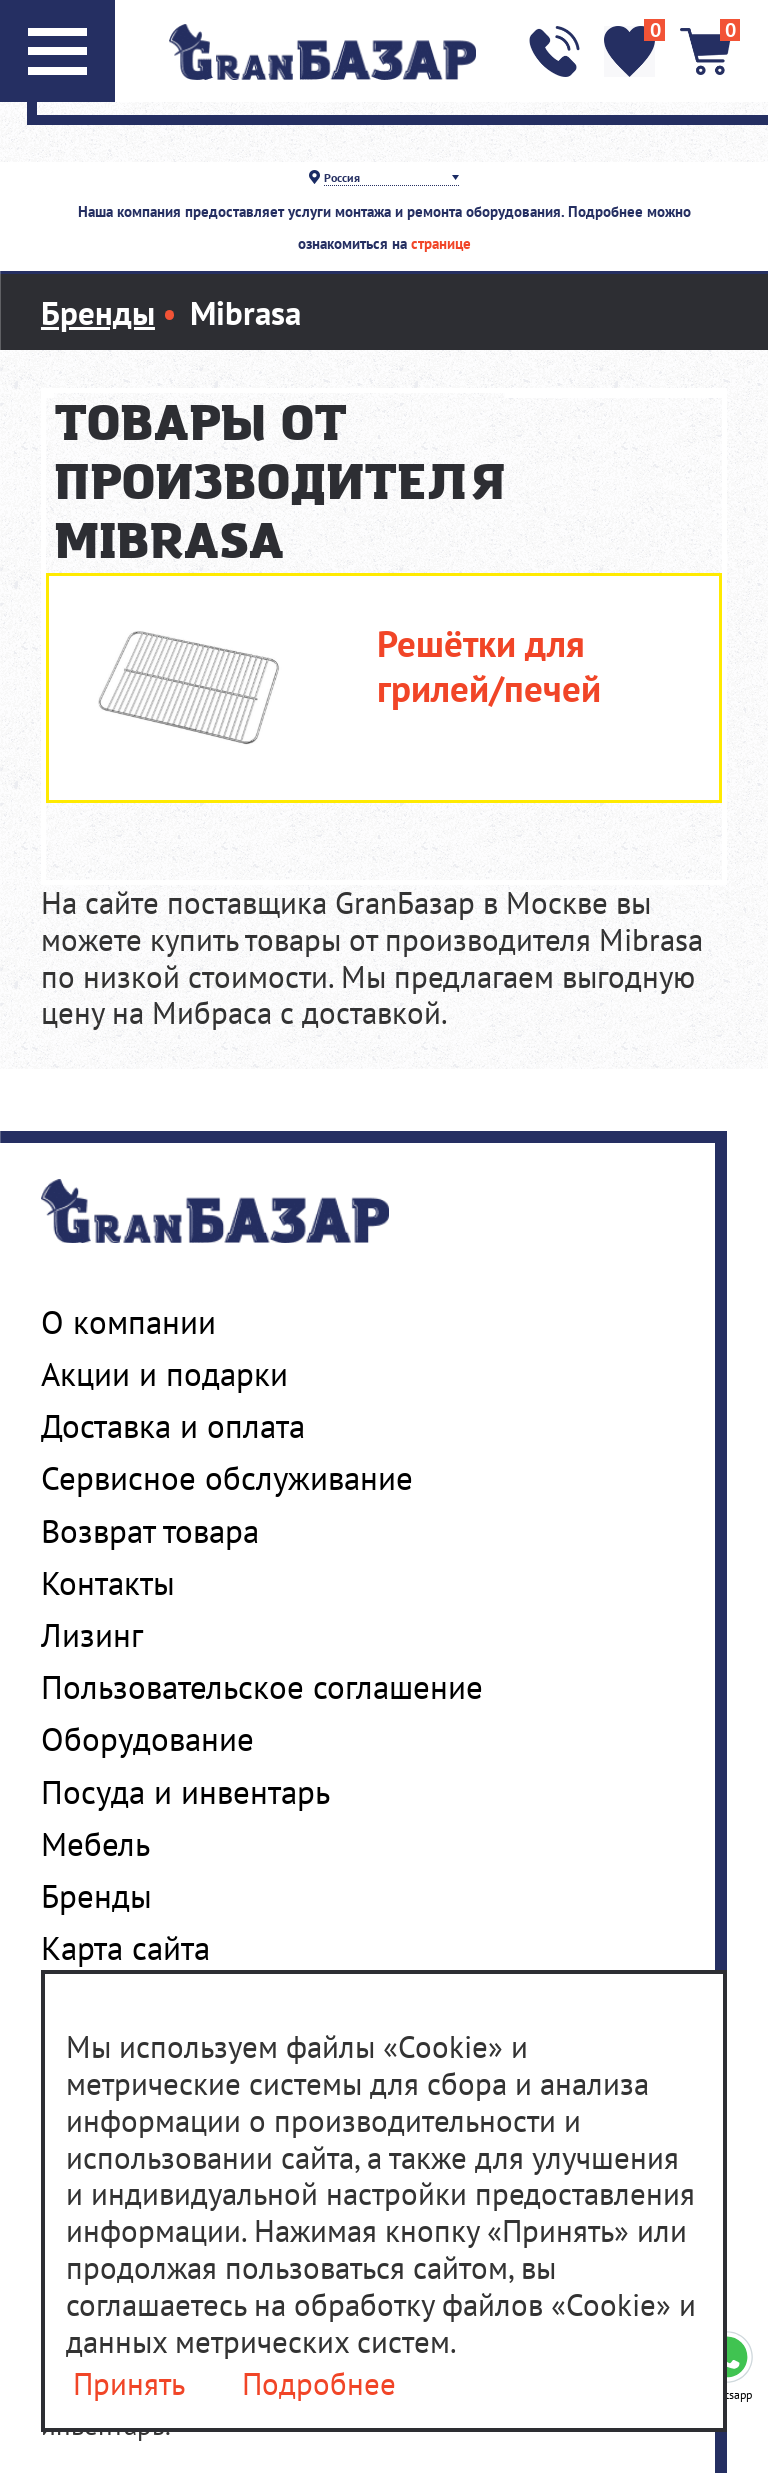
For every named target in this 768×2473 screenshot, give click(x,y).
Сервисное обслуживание (227, 1478)
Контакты (108, 1583)
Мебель (95, 1844)
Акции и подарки (164, 1374)
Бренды (96, 1896)
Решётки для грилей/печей (489, 666)
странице (441, 243)
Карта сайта (125, 1948)
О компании (128, 1322)
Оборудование (147, 1739)
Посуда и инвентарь (185, 1792)
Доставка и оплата (173, 1426)
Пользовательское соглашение (262, 1687)
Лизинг (92, 1635)
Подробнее (319, 2384)
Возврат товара (150, 1531)
